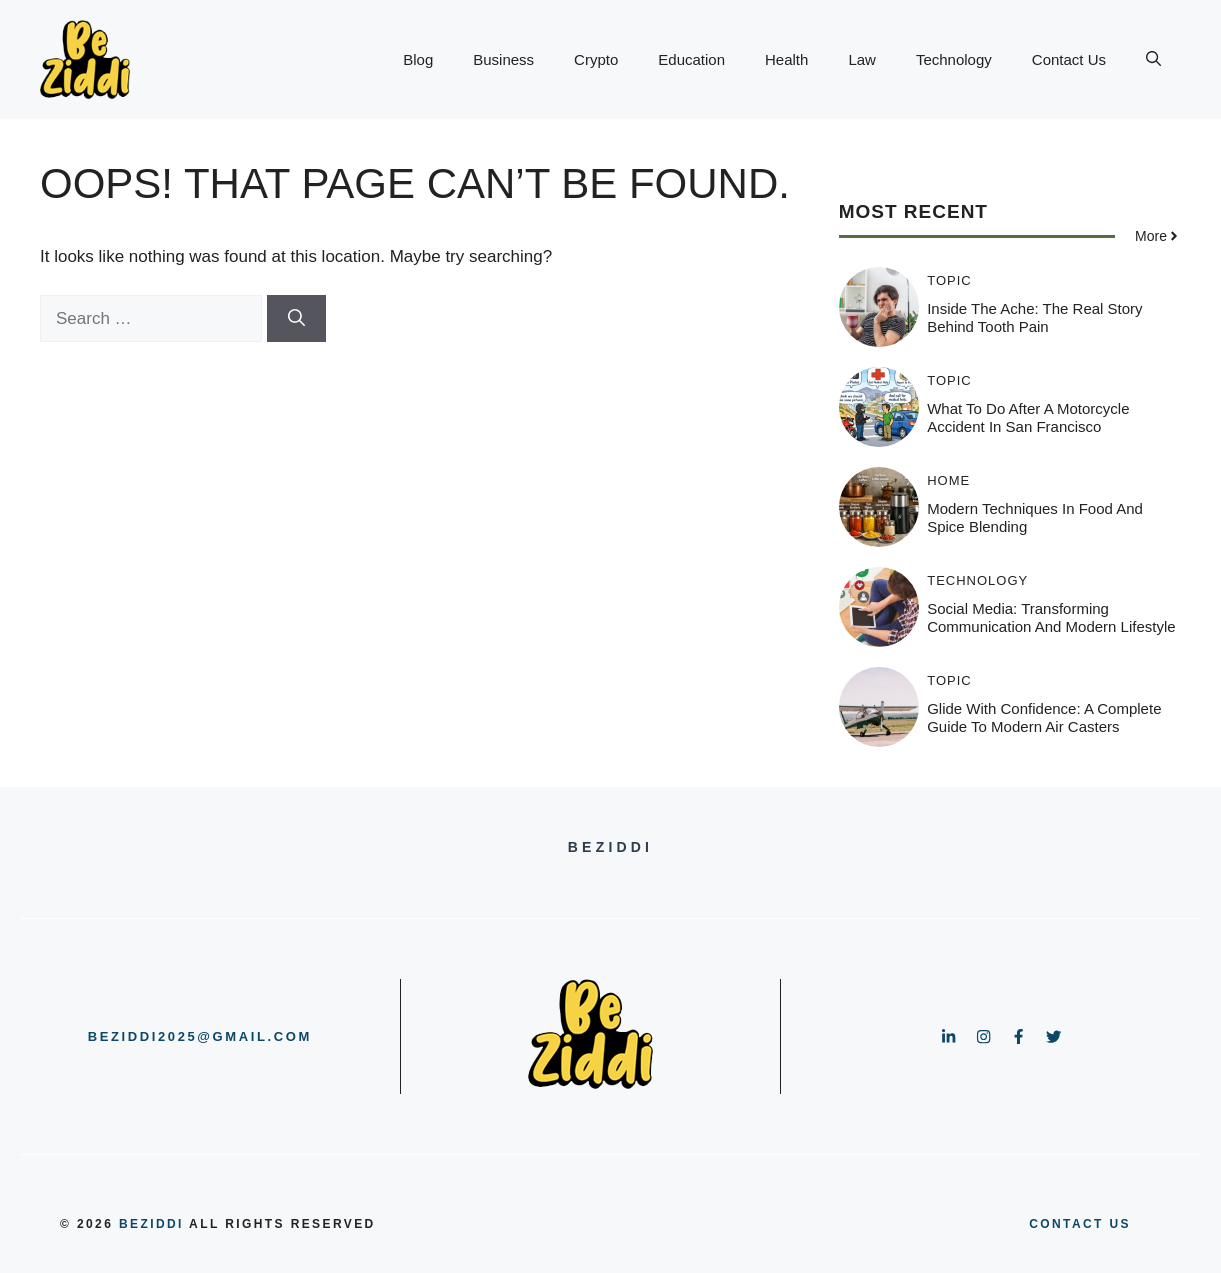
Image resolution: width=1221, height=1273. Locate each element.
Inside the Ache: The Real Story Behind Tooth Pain (1034, 317)
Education (691, 59)
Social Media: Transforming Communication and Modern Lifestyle (1051, 617)
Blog (418, 59)
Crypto (596, 59)
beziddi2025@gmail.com (200, 1036)
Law (862, 59)
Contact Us (1069, 59)
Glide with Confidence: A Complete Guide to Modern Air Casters (1044, 717)
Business (503, 59)
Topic (949, 280)
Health (786, 59)
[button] (1153, 60)
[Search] (296, 319)
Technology (954, 59)
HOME (948, 480)
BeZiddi (151, 1224)
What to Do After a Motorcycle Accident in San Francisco (1028, 417)
